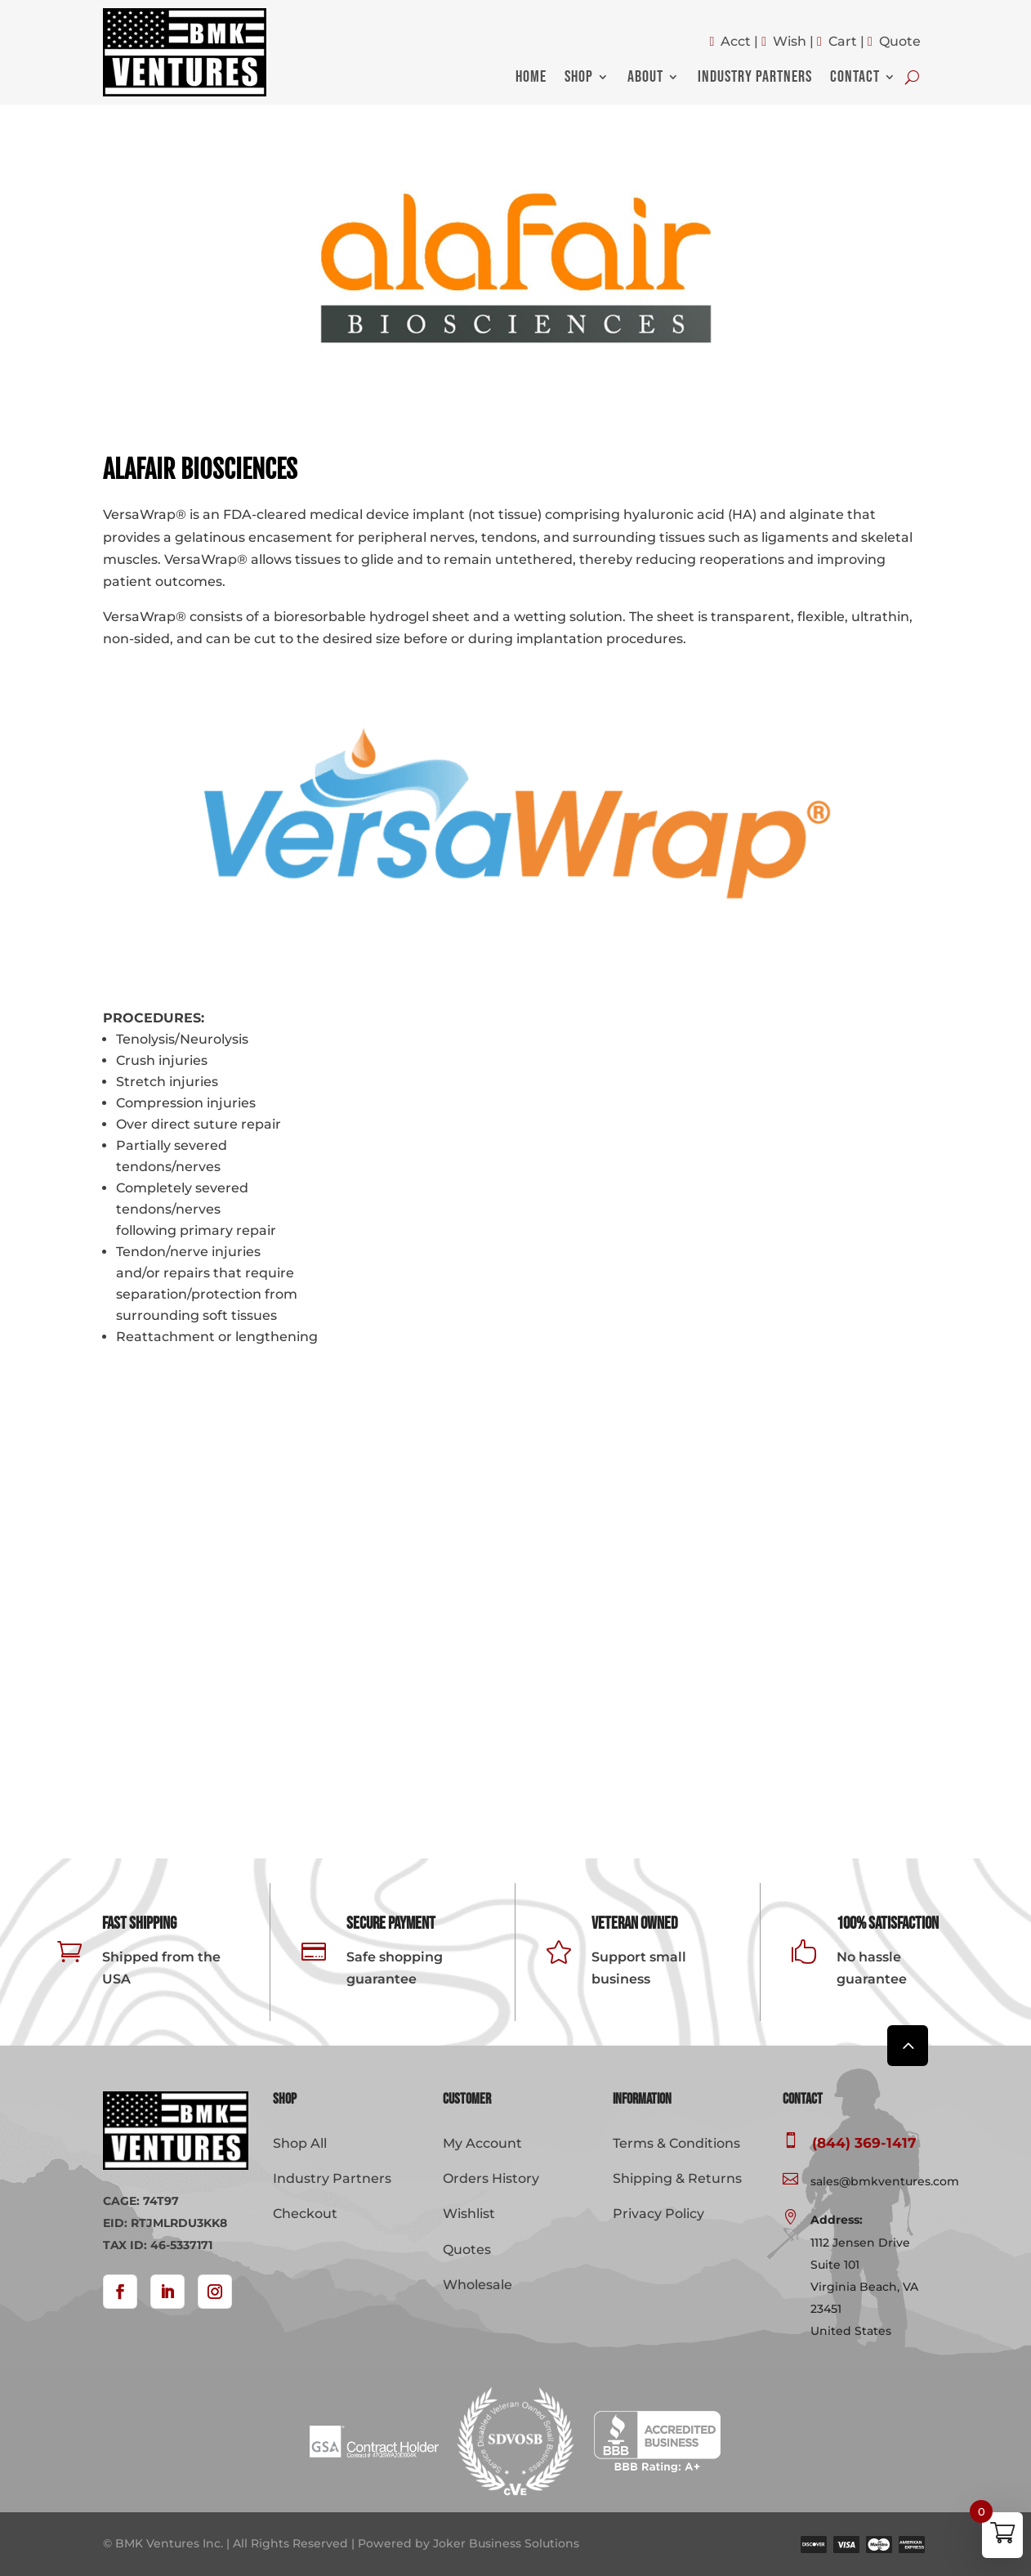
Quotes (467, 2249)
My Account (482, 2143)
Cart (842, 41)
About (645, 79)
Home (531, 79)
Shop (579, 79)
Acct (736, 41)
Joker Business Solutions (506, 2543)
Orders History (491, 2178)
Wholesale (477, 2284)
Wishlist (469, 2213)
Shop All (300, 2143)
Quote (900, 41)
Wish (789, 41)
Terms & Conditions (676, 2143)
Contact (855, 79)
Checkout (305, 2213)
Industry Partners (755, 79)
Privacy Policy (658, 2213)
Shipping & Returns (677, 2178)
